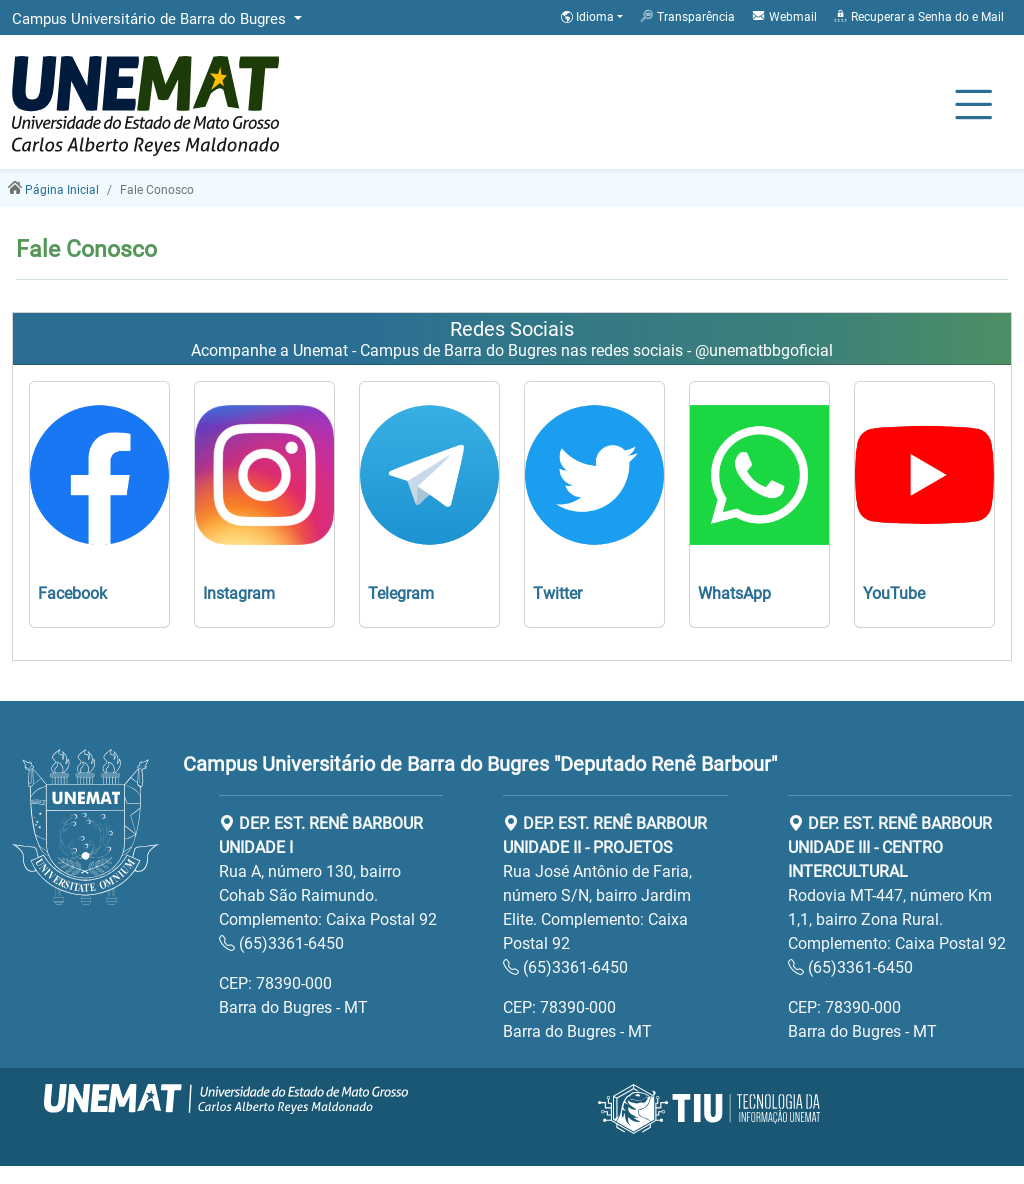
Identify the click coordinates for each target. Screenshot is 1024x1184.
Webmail (784, 16)
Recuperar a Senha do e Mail (918, 16)
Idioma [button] (589, 17)
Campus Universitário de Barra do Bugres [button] (151, 19)
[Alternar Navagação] (973, 106)
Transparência (687, 16)
